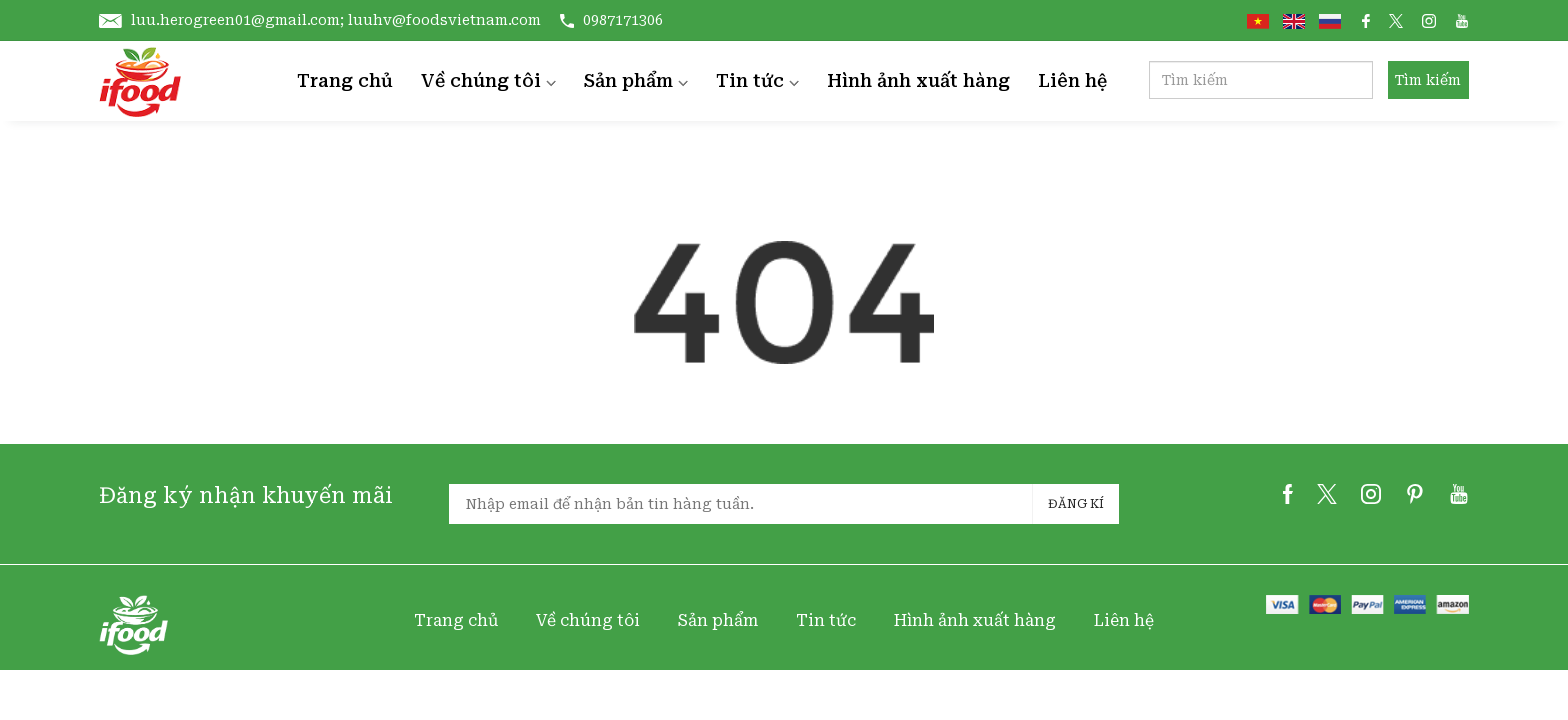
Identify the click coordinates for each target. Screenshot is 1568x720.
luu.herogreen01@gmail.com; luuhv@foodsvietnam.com (322, 20)
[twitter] (1327, 499)
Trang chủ (345, 80)
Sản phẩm (636, 80)
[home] (140, 81)
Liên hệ (1072, 80)
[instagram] (1371, 499)
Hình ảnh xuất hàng (918, 80)
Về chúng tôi (488, 80)
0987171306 (611, 20)
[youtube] (1459, 499)
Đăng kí (1076, 504)
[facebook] (1288, 499)
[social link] (1366, 20)
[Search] (1261, 80)
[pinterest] (1415, 499)
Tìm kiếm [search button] (1428, 80)
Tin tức (757, 80)
